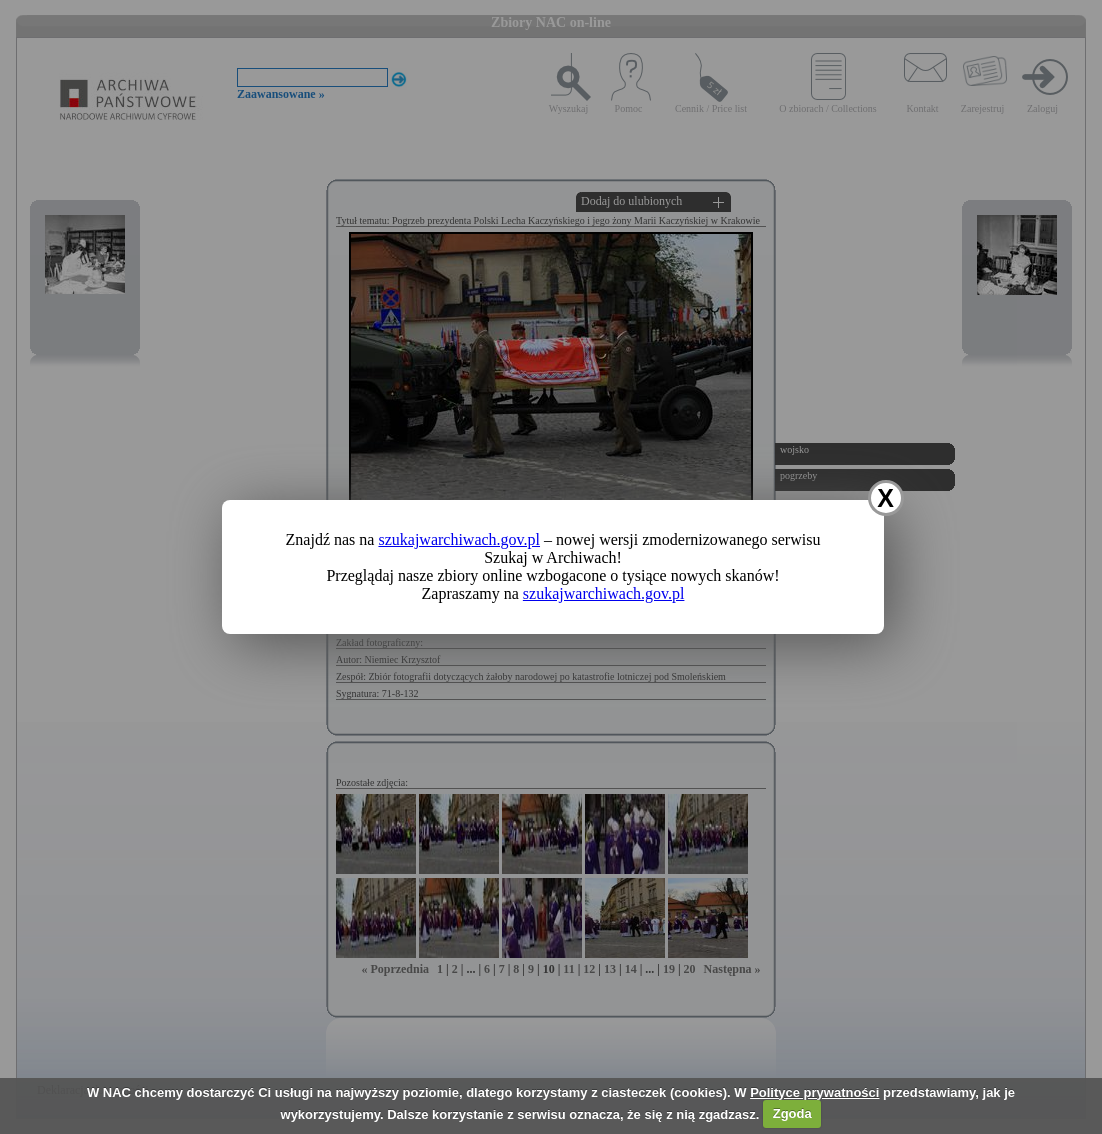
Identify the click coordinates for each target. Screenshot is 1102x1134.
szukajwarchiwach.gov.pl (459, 539)
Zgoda (792, 1113)
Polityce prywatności (814, 1092)
